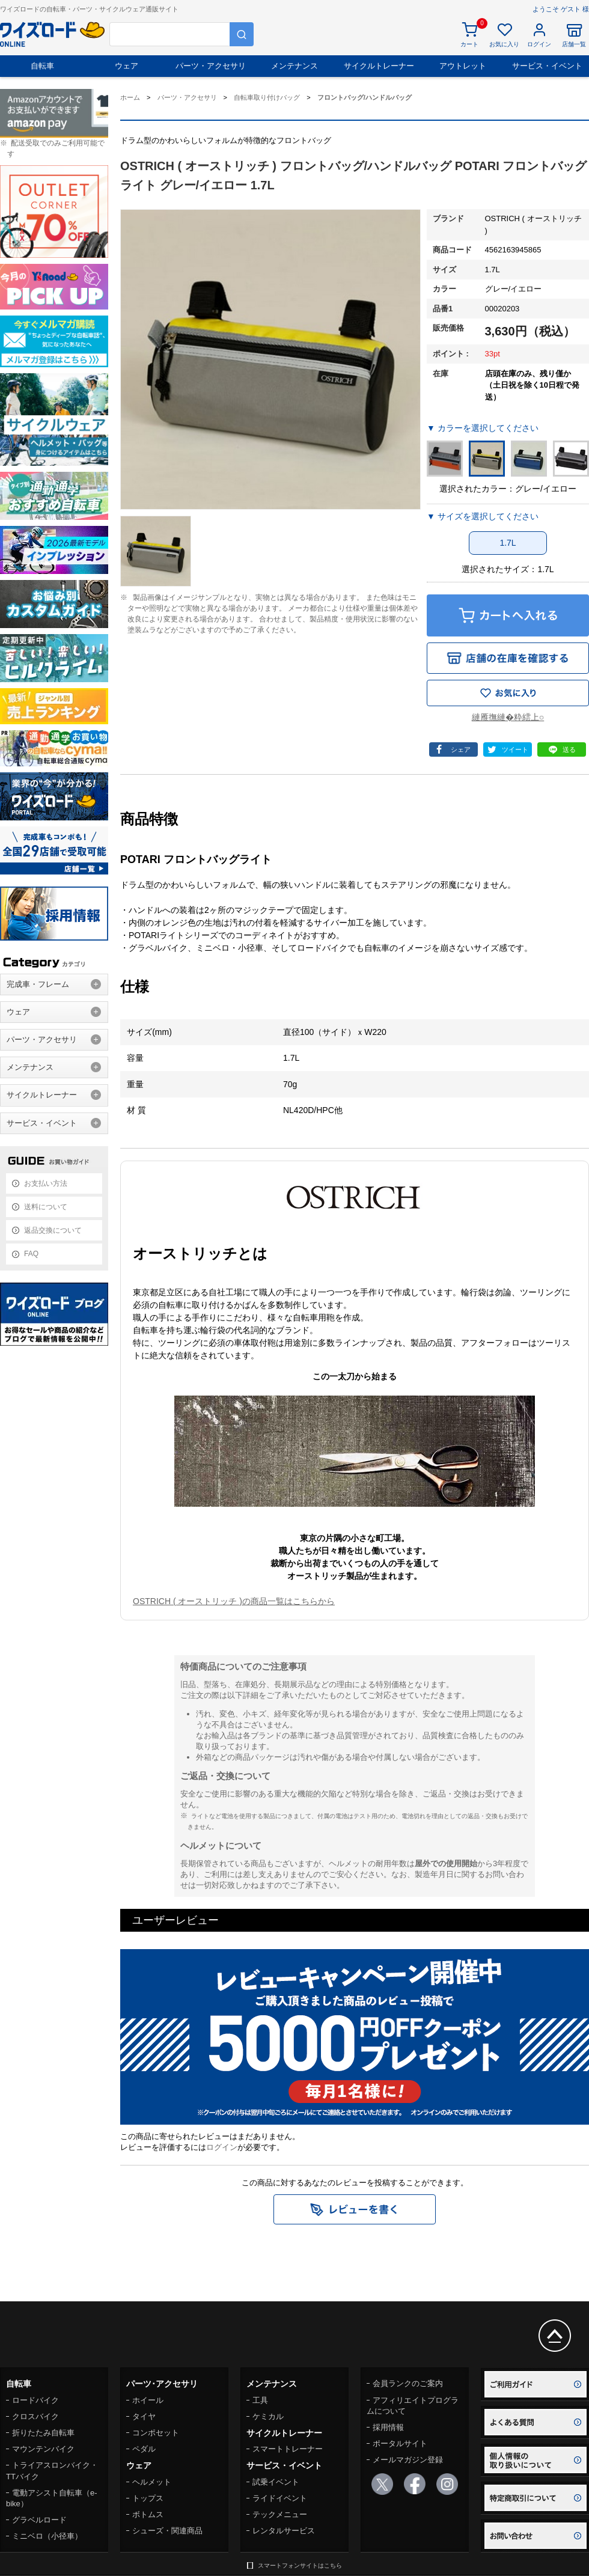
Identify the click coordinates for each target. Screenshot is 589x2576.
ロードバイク (35, 2400)
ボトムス (147, 2514)
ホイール (147, 2400)
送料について (45, 1207)
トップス (147, 2498)
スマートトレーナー (287, 2448)
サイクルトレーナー (379, 65)
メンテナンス (294, 65)
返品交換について (53, 1230)
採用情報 (388, 2427)
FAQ (31, 1254)
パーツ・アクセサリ (210, 65)
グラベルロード (39, 2519)
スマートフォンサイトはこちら (300, 2565)
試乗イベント (275, 2481)
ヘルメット (151, 2481)
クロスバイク (35, 2416)
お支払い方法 (45, 1183)
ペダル (144, 2448)
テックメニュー (279, 2514)
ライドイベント (279, 2498)
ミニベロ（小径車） (47, 2536)
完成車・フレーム (38, 984)
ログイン (221, 2147)
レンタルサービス (283, 2530)
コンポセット (155, 2432)
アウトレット (462, 65)
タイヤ (144, 2416)
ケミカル (268, 2416)
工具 (260, 2400)
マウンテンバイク (43, 2448)
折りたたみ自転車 (43, 2432)
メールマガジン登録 (408, 2459)
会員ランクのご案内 (408, 2383)
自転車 (42, 65)
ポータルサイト (400, 2443)
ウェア (126, 65)
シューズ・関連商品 (167, 2530)
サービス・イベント (547, 65)
